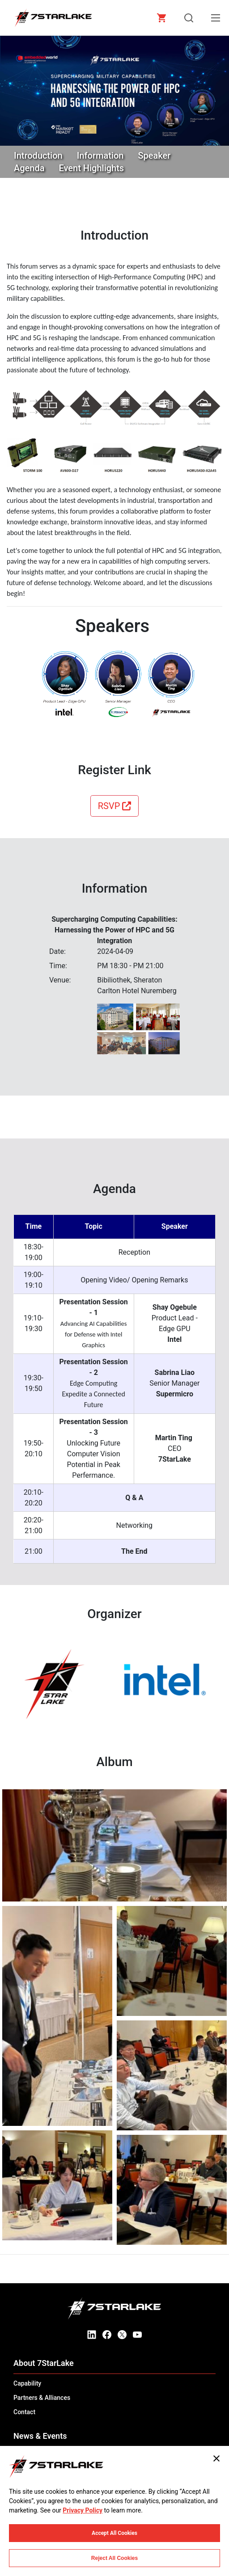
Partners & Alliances (41, 2397)
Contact (24, 2412)
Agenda (29, 168)
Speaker (154, 155)
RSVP (114, 806)
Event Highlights (91, 168)
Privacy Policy (82, 2510)
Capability (27, 2383)
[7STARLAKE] (53, 18)
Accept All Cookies (114, 2533)
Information (100, 155)
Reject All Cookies (114, 2558)
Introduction (38, 155)
